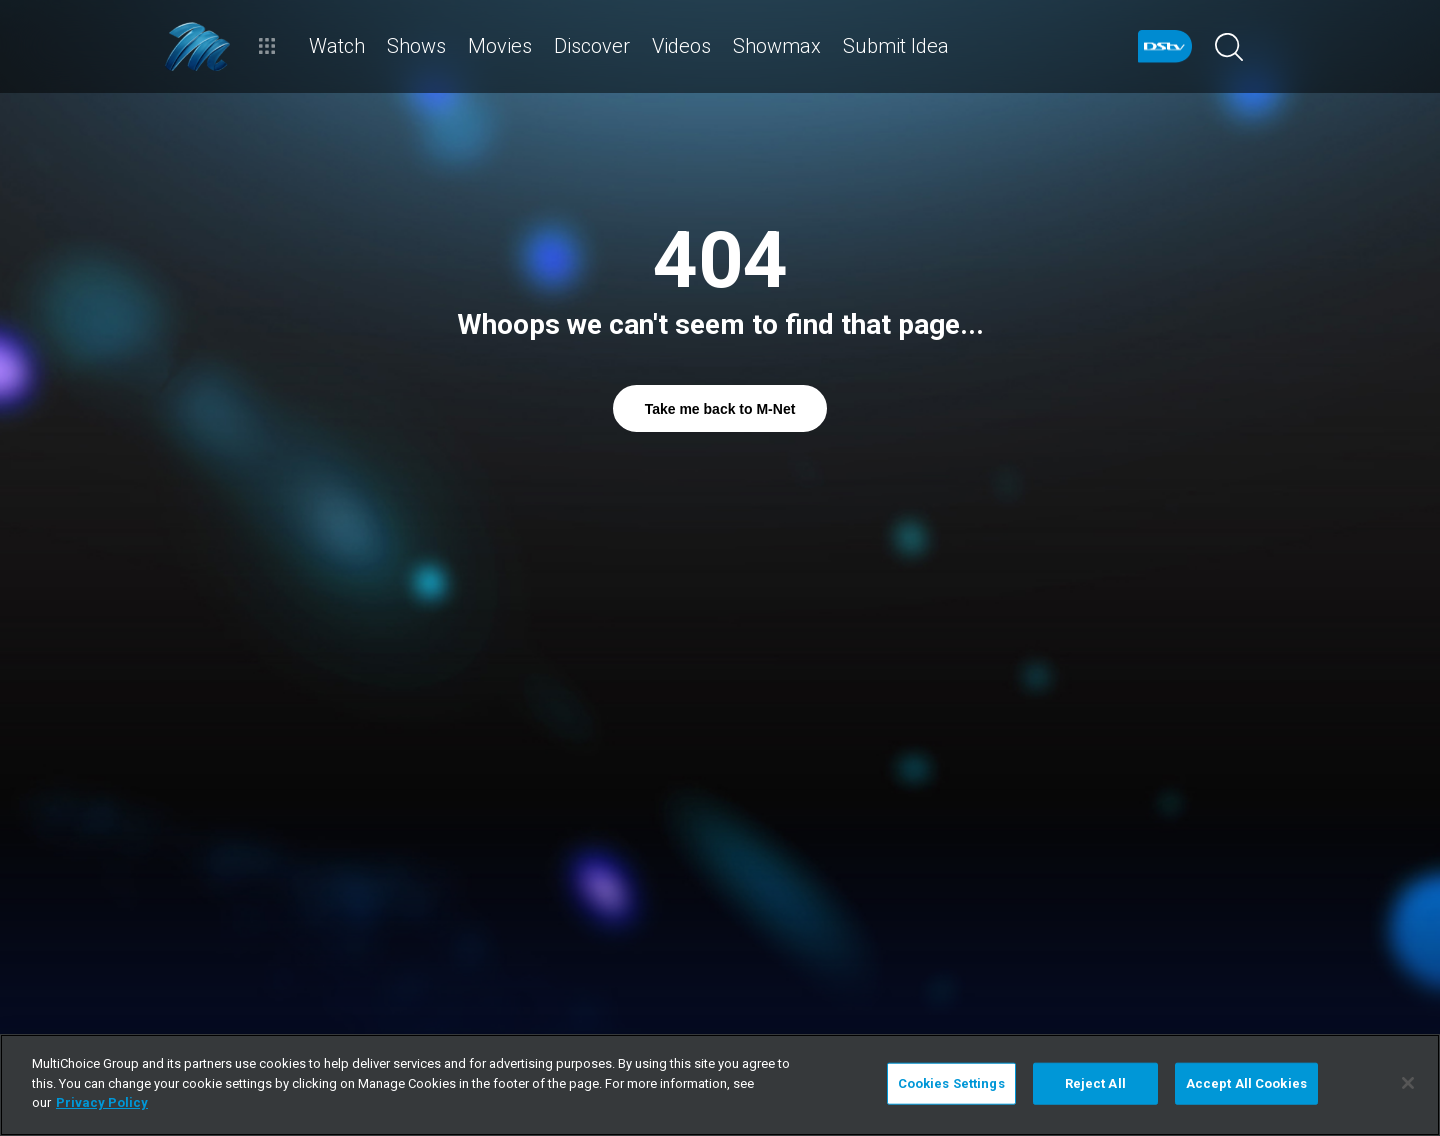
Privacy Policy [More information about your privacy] (102, 1102)
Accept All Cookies (1246, 1083)
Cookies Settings (951, 1083)
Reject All (1095, 1083)
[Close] (1408, 1083)
